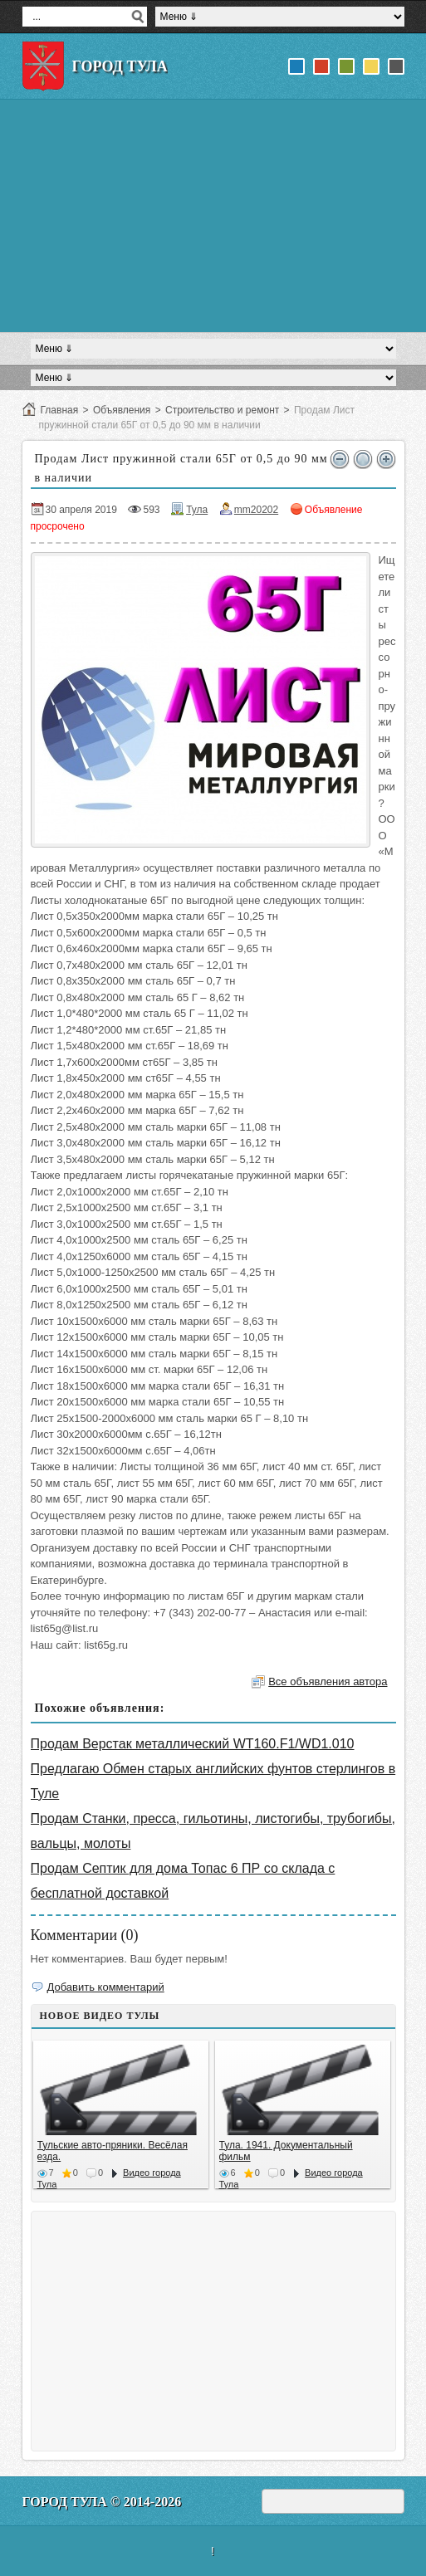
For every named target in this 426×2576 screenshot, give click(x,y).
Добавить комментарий (105, 1987)
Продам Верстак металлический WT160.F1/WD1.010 (193, 1744)
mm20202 (256, 510)
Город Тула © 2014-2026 (102, 2502)
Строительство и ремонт (222, 410)
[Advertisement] (213, 216)
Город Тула (120, 66)
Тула (197, 510)
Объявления (121, 410)
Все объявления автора (327, 1681)
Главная (60, 410)
